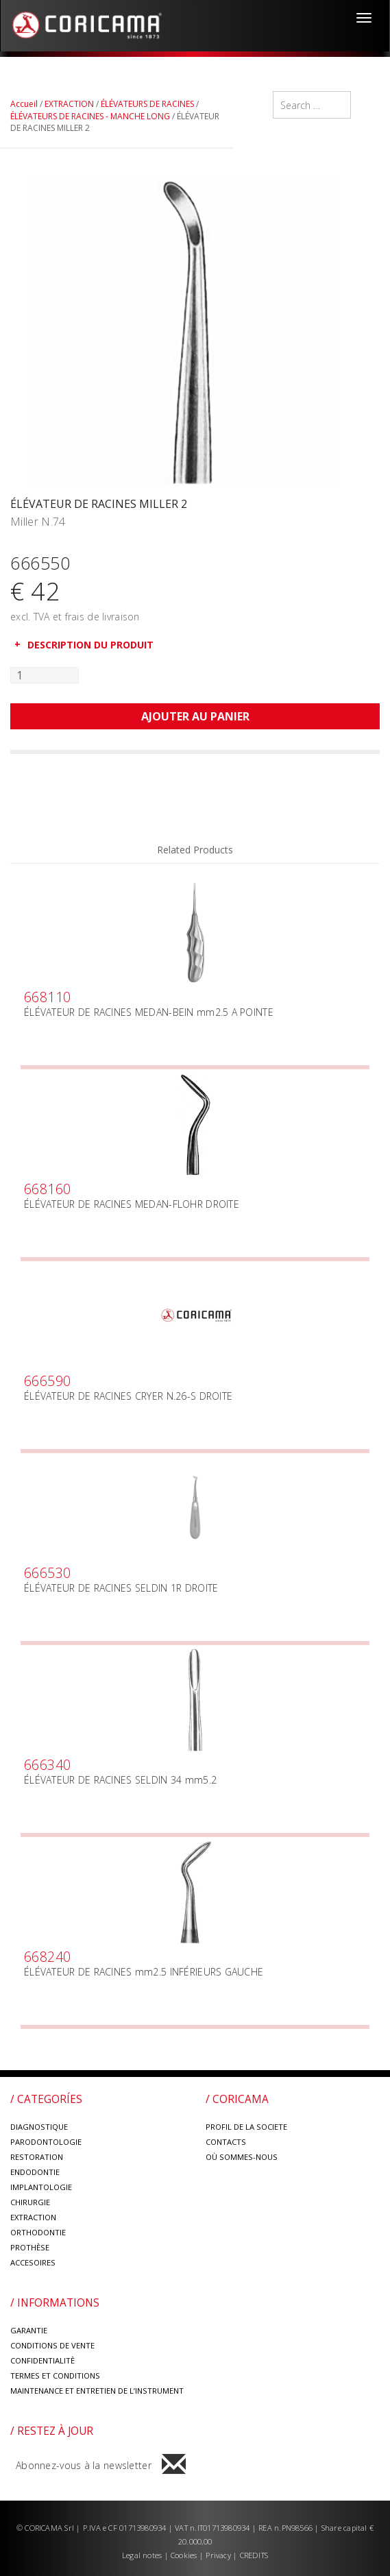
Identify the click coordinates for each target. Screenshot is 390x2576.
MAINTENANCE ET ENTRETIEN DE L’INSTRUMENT (97, 2390)
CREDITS (254, 2555)
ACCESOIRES (33, 2262)
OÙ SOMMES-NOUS (242, 2157)
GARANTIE (28, 2330)
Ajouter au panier (195, 716)
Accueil (24, 104)
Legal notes (143, 2555)
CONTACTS (226, 2142)
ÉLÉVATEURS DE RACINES (147, 104)
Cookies (184, 2555)
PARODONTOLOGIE (46, 2142)
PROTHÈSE (29, 2247)
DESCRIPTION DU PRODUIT (90, 644)
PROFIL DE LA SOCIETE (246, 2127)
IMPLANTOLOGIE (41, 2187)
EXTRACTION (69, 104)
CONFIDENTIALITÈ (42, 2360)
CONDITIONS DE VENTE (52, 2345)
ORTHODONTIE (38, 2232)
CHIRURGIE (30, 2202)
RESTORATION (36, 2157)
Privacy (219, 2555)
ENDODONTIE (35, 2172)
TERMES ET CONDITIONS (55, 2375)
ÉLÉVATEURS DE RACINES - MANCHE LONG (90, 116)
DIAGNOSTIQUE (39, 2127)
